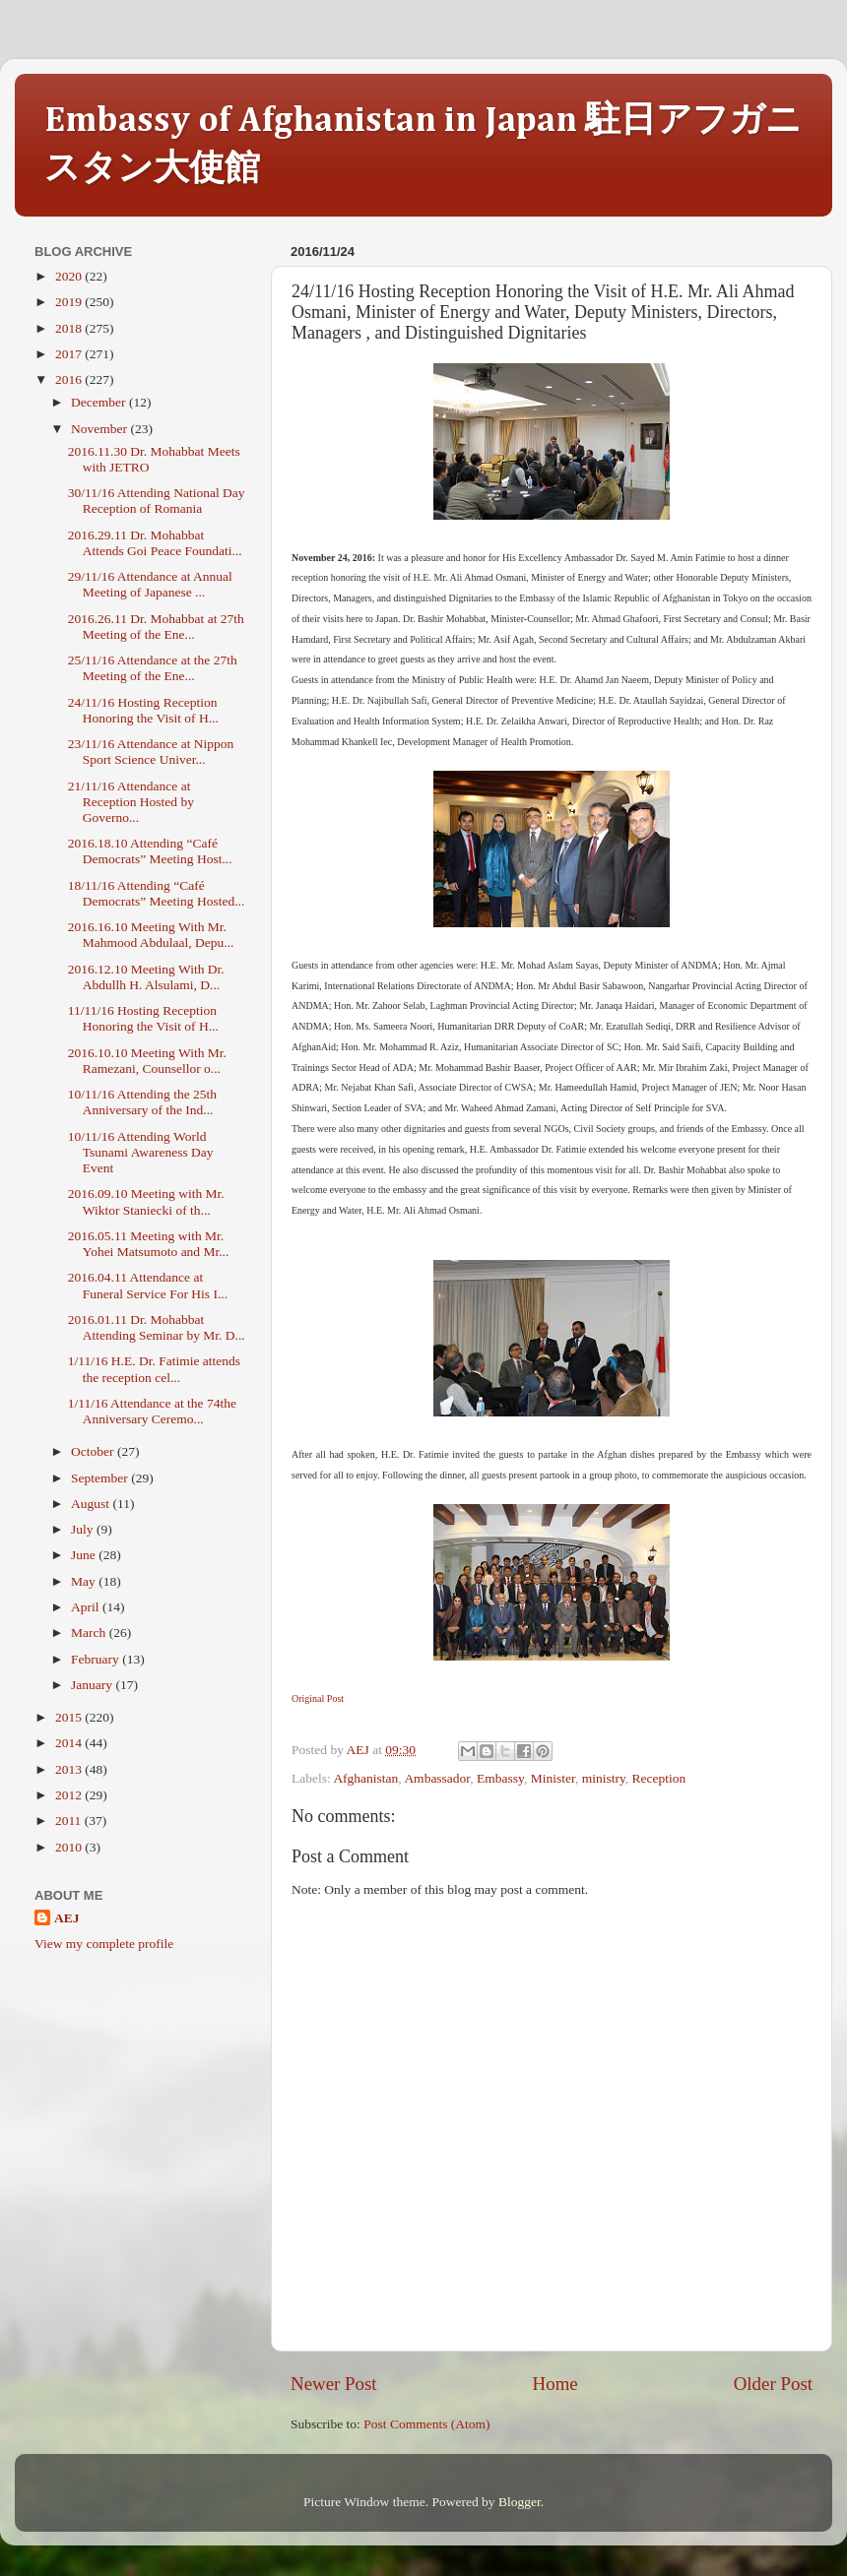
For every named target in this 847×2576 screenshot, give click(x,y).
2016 (70, 379)
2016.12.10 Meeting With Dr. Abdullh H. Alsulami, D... (146, 977)
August (91, 1503)
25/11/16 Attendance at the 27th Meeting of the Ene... (152, 668)
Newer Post (334, 2383)
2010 (70, 1847)
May (84, 1581)
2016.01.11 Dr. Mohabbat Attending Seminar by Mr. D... (156, 1327)
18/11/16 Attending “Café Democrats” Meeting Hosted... (156, 893)
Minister (553, 1778)
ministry (603, 1778)
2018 (70, 328)
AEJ (67, 1918)
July (84, 1529)
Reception (659, 1778)
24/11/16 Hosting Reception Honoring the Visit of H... (143, 710)
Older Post (773, 2383)
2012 (70, 1795)
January (93, 1684)
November (100, 428)
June (84, 1554)
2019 (70, 301)
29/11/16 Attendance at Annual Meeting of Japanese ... (150, 584)
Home (555, 2383)
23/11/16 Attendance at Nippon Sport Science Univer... (151, 751)
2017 (70, 353)
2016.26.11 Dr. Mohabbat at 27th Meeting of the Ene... (156, 626)
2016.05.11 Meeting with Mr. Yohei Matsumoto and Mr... (148, 1243)
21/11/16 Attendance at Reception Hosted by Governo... (131, 802)
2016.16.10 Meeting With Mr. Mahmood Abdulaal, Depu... (151, 934)
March (90, 1632)
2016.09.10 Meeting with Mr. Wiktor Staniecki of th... (146, 1201)
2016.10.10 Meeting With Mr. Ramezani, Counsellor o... (147, 1060)
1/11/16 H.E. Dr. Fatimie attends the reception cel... (154, 1368)
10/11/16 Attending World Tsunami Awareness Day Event (141, 1152)
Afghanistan (365, 1778)
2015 (70, 1717)
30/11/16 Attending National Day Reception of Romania (156, 500)
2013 (70, 1769)
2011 (70, 1820)
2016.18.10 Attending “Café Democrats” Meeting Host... (150, 851)
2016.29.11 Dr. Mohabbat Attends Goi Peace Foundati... (155, 543)
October (94, 1451)
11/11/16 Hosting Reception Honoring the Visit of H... (143, 1018)
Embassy (500, 1778)
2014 (70, 1742)
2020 (70, 276)
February (96, 1659)
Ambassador (437, 1778)
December (100, 402)
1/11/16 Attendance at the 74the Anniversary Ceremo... (152, 1411)
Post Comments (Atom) (426, 2424)
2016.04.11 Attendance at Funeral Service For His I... (148, 1285)
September (101, 1478)
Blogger (519, 2501)
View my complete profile (103, 1943)
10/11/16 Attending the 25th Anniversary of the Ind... (142, 1102)
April (86, 1607)
